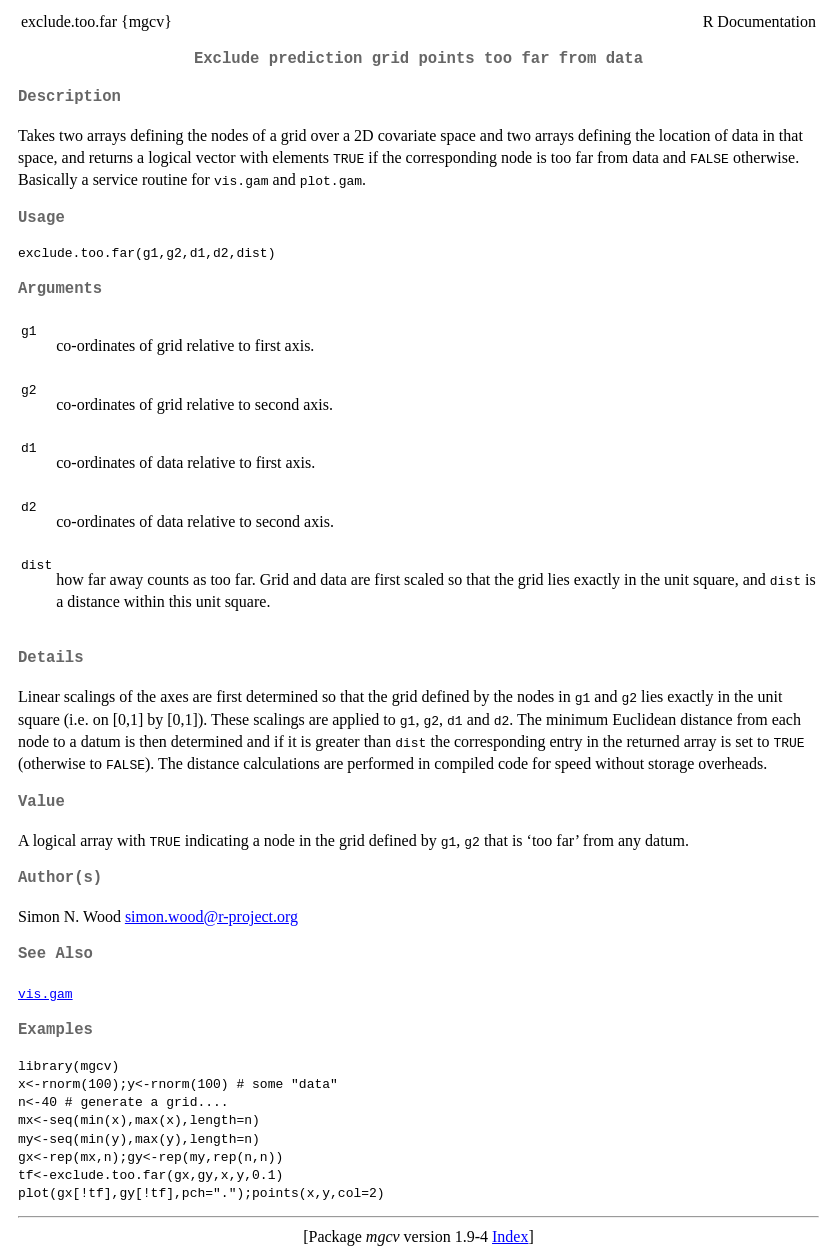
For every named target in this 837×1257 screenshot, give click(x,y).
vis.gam (45, 993)
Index (510, 1236)
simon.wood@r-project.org (211, 916)
